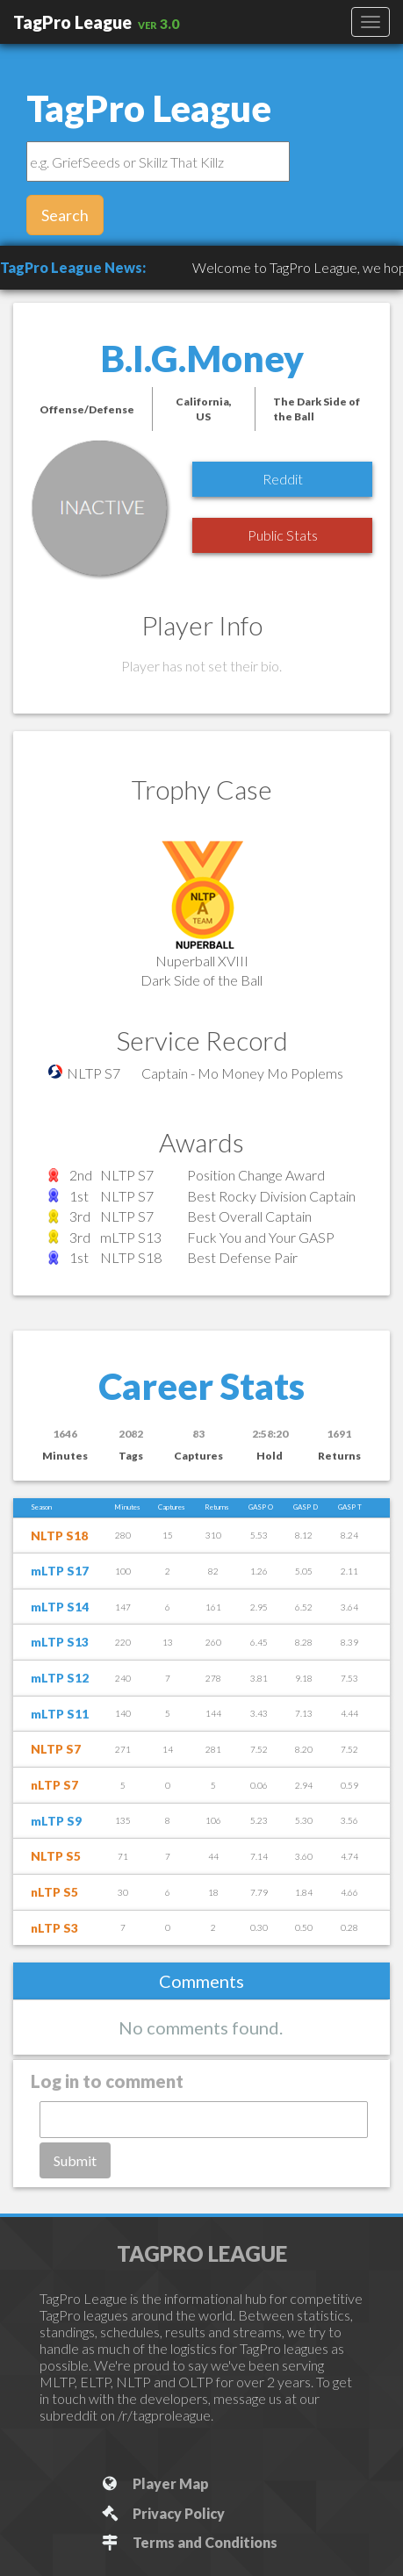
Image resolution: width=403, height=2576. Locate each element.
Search (65, 215)
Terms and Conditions (188, 2542)
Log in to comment (107, 2081)
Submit (75, 2160)
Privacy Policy (162, 2513)
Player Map (154, 2483)
